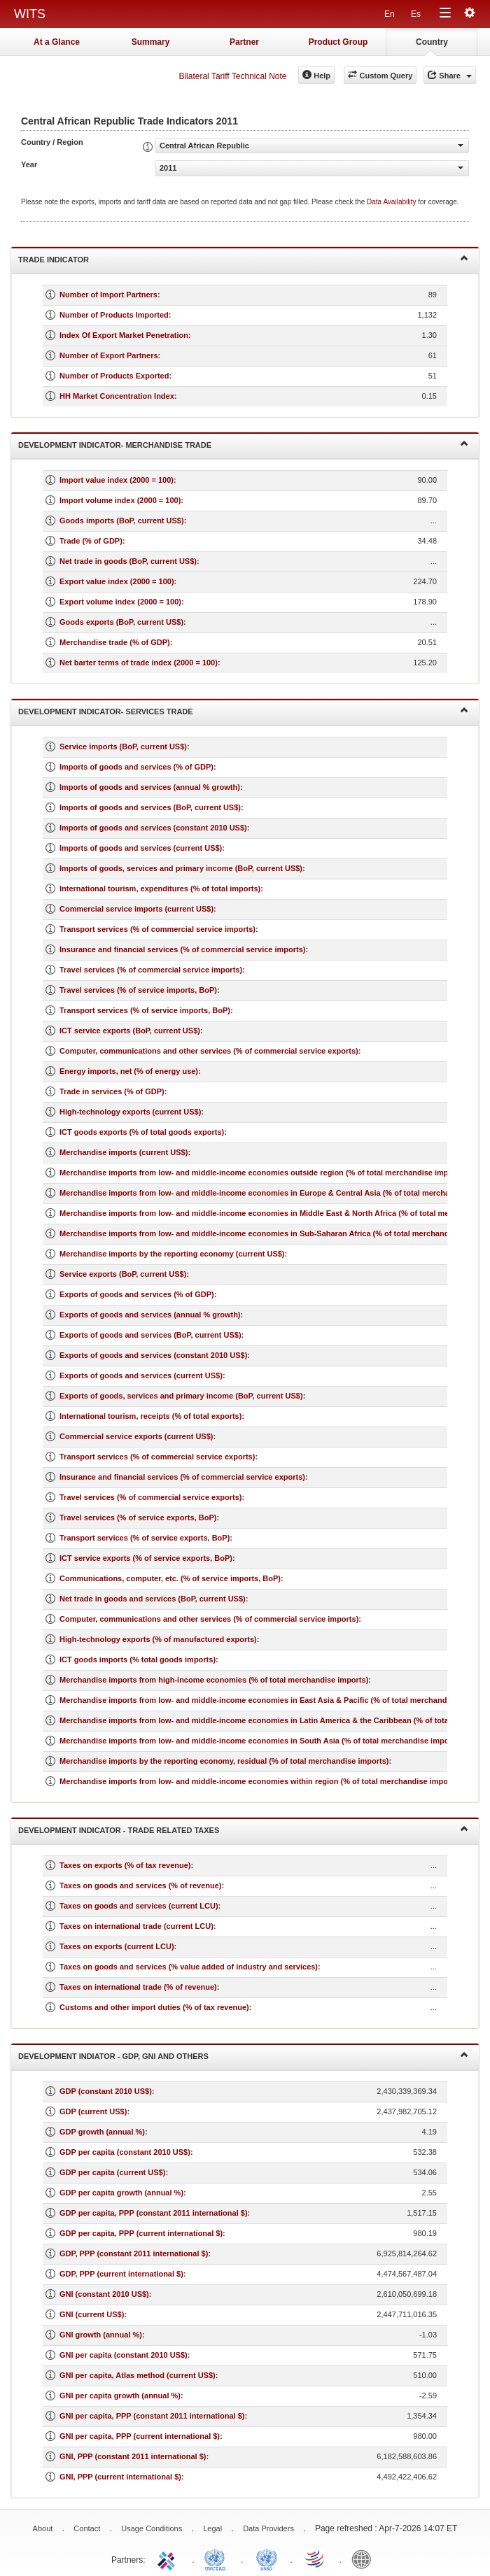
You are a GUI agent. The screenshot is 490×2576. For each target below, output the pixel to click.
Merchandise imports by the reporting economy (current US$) (172, 1254)
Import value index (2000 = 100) (116, 480)
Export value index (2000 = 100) (116, 581)
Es (416, 14)
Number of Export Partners (108, 355)
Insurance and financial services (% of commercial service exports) (182, 1477)
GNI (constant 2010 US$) (104, 2294)
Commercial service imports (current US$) (136, 909)
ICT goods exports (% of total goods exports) (141, 1132)
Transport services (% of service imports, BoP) (144, 1010)
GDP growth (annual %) (102, 2132)
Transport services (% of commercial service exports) (157, 1456)
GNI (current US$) (91, 2314)
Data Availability (392, 202)
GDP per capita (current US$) (112, 2172)
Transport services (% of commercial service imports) (157, 929)
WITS (30, 14)
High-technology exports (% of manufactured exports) (158, 1639)
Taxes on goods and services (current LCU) (138, 1906)
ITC (169, 2559)
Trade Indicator (243, 258)
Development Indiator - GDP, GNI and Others (243, 2055)
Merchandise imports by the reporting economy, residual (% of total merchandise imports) (223, 1761)
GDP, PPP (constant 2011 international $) (133, 2253)
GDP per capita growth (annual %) (121, 2192)
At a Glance (57, 42)
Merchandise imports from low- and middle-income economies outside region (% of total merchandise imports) (262, 1172)
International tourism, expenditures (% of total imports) (159, 888)
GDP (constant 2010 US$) (105, 2091)
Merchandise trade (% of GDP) (114, 642)
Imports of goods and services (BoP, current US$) (150, 807)
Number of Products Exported (114, 375)
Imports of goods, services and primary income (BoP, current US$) (180, 868)
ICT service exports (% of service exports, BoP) (145, 1558)
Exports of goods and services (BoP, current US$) (150, 1335)
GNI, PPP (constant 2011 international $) (132, 2456)
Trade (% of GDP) (90, 541)
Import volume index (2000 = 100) (120, 500)
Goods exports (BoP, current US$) (121, 622)
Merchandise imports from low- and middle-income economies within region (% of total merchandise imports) (260, 1781)
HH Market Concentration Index (116, 396)
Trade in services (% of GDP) (111, 1091)
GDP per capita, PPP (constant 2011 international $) (153, 2213)
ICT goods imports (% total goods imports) (137, 1659)
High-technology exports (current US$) (130, 1111)
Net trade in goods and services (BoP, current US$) (152, 1598)
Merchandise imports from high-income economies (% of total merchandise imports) (213, 1680)
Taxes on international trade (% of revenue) (138, 1987)
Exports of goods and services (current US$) (141, 1375)
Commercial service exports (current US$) (136, 1436)
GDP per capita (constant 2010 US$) (124, 2152)
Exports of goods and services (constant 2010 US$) (153, 1355)
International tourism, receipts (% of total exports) (150, 1416)
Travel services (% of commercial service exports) (150, 1497)
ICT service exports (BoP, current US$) (129, 1030)
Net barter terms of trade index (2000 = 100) (138, 662)
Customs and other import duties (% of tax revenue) (154, 2007)
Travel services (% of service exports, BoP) (137, 1517)
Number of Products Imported (114, 315)
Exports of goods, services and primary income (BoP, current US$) (181, 1396)
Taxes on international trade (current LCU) (136, 1926)
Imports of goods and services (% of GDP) (136, 767)
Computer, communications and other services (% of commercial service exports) (208, 1051)
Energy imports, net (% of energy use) (128, 1071)
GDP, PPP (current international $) (121, 2274)
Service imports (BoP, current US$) (123, 746)
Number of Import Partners (108, 294)
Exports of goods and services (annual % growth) (150, 1314)
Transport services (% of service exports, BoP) (144, 1538)
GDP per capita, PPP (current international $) (141, 2233)
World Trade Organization (316, 2559)
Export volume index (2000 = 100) (120, 601)
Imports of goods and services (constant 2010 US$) (153, 827)
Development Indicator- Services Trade (243, 710)
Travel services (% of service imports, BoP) (138, 990)
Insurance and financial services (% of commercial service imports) (182, 949)
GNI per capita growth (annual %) (120, 2395)
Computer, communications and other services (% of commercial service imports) (208, 1619)
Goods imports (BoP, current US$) (121, 520)
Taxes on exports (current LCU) (116, 1946)
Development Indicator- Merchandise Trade (243, 444)
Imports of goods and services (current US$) (140, 848)
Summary (151, 42)
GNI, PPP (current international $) (120, 2476)
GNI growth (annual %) (100, 2334)
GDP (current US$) (93, 2111)
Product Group (338, 42)
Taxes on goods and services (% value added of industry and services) (188, 1966)
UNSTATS (267, 2559)
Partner (244, 42)
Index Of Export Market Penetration (123, 335)
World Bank (365, 2559)
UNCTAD (218, 2559)
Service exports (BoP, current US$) (122, 1274)
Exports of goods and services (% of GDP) (136, 1294)
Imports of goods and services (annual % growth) (149, 787)
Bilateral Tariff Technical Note (232, 76)
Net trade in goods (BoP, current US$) (128, 561)
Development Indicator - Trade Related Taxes (243, 1829)
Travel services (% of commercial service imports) (150, 969)
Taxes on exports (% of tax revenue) (124, 1865)
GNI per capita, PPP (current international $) (139, 2436)
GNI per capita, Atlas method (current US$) (137, 2375)
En (389, 14)
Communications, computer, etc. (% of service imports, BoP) (170, 1578)
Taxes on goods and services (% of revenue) (140, 1885)
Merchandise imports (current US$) (123, 1152)
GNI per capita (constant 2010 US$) (123, 2355)
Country (432, 42)
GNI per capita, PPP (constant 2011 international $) (151, 2416)
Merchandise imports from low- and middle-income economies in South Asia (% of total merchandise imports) (260, 1740)
